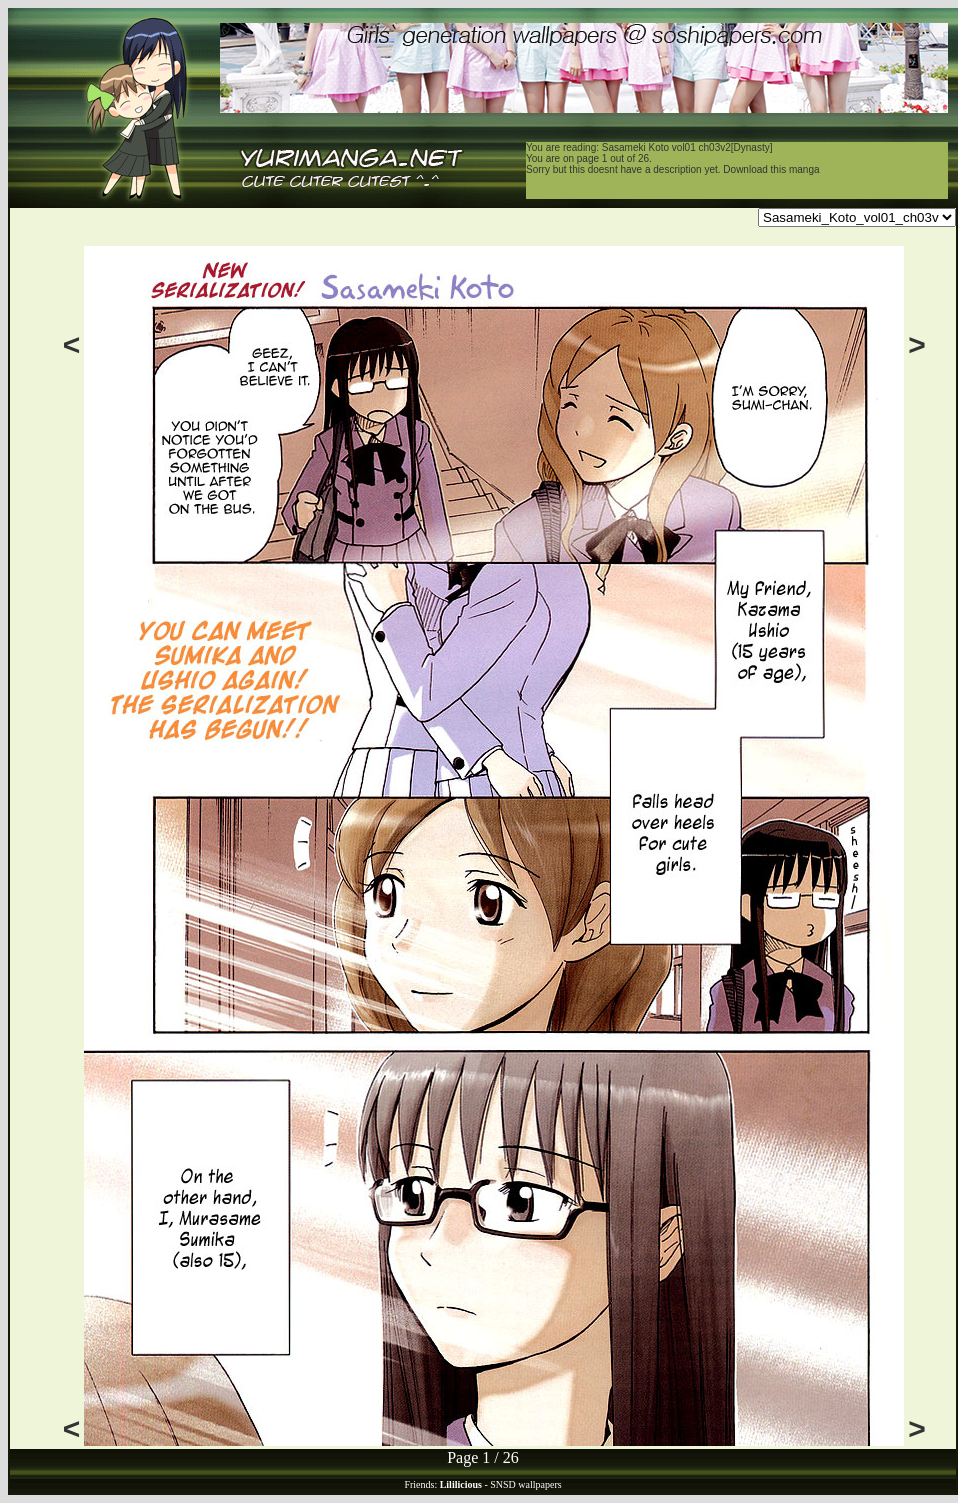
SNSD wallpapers (525, 1484)
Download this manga (771, 169)
